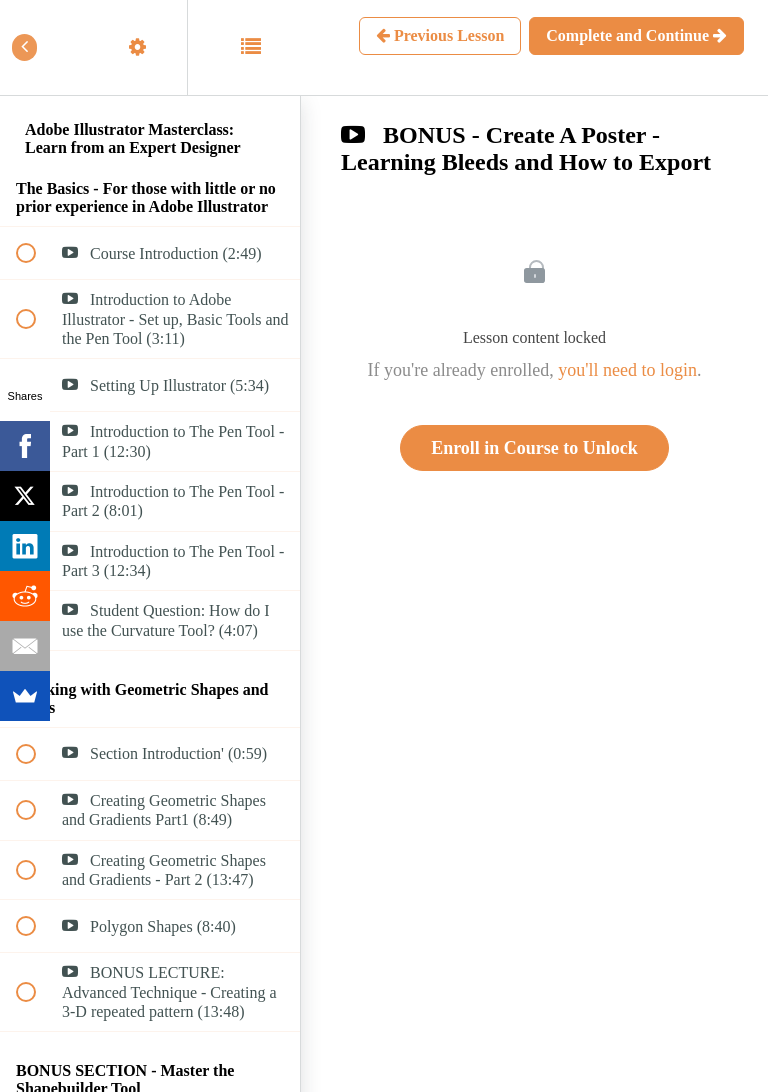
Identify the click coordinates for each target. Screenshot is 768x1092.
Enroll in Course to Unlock (534, 448)
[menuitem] (150, 47)
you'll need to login (627, 370)
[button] (37, 47)
